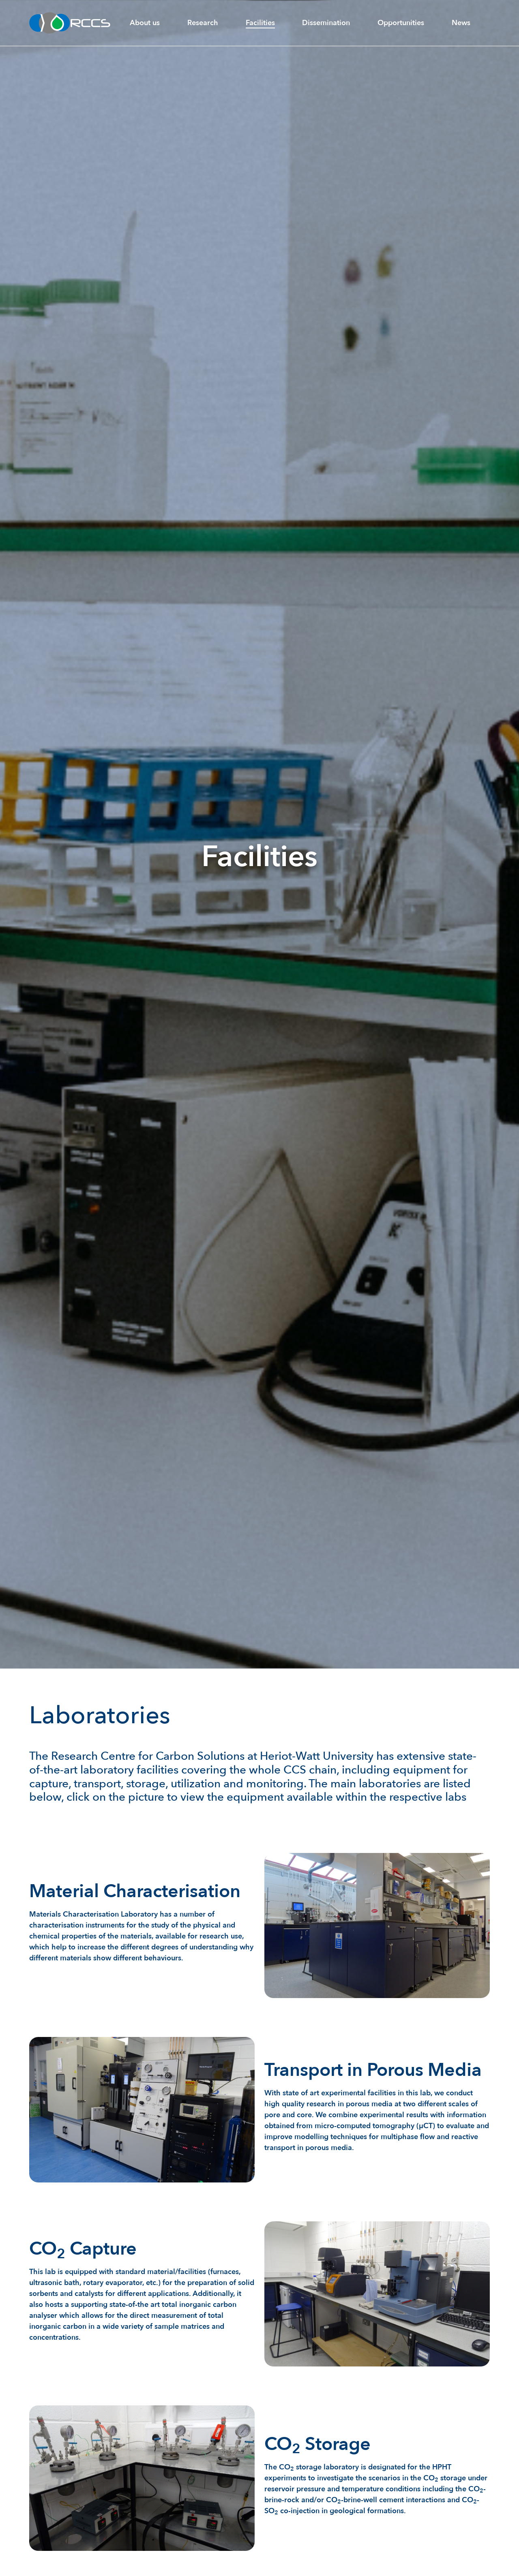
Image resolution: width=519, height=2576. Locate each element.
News (461, 23)
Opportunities (400, 23)
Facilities (260, 23)
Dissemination (326, 23)
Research (202, 23)
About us (145, 23)
